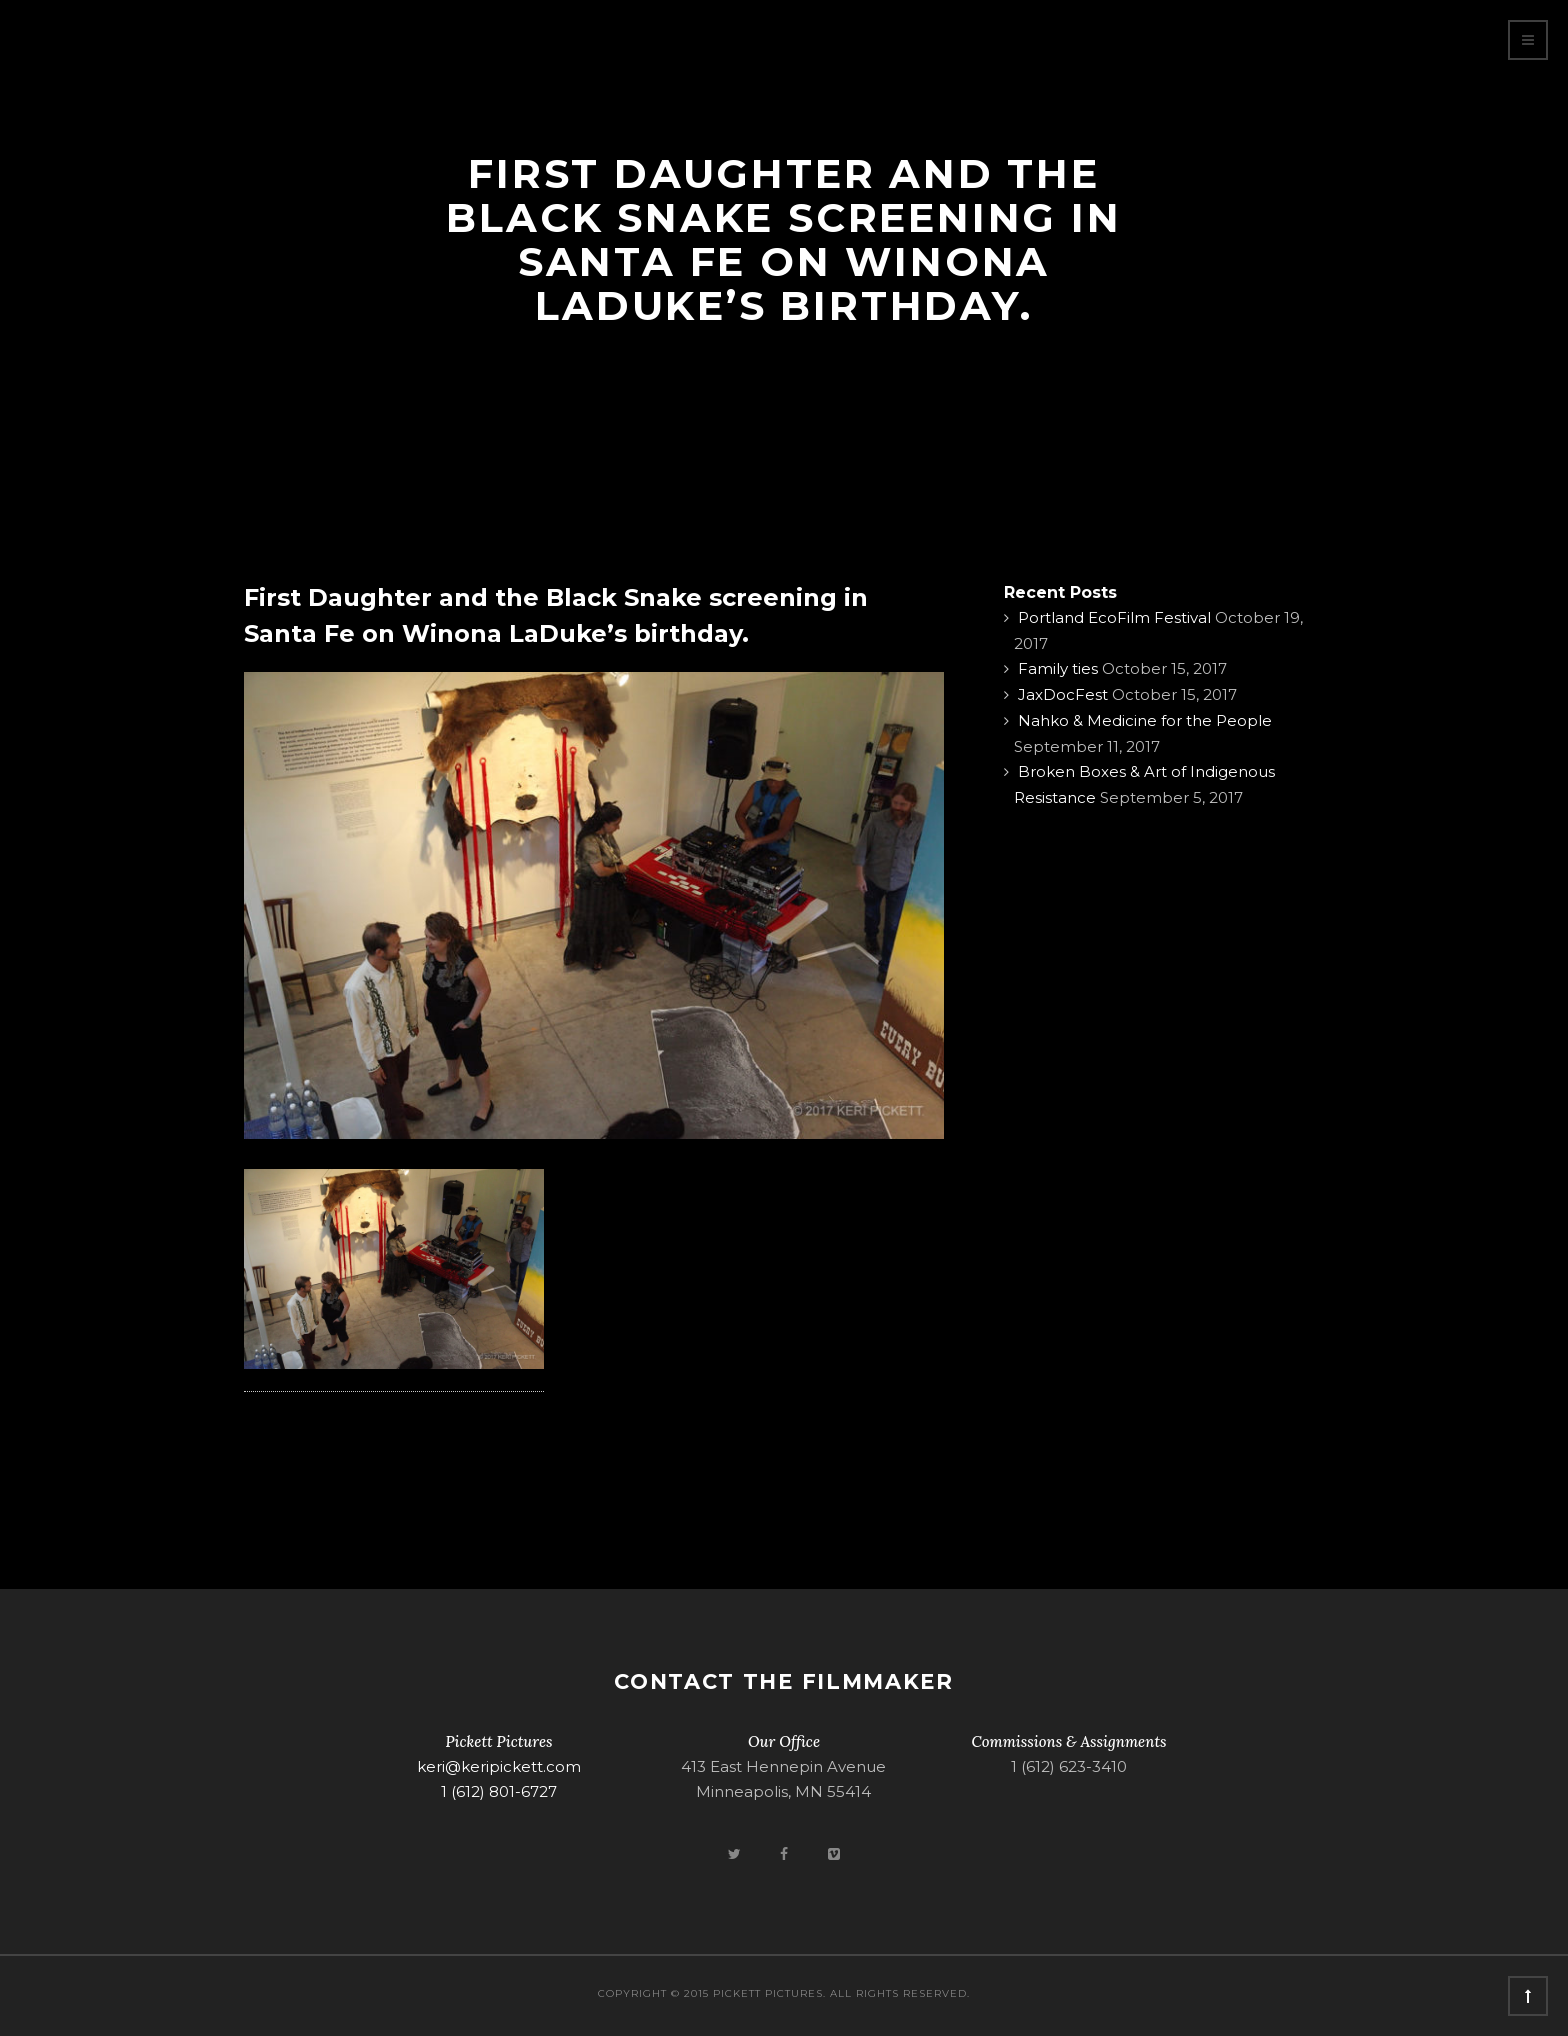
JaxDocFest (1063, 694)
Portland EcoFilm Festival (1114, 617)
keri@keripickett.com (499, 1766)
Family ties (1058, 668)
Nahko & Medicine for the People (1145, 720)
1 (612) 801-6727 (499, 1791)
